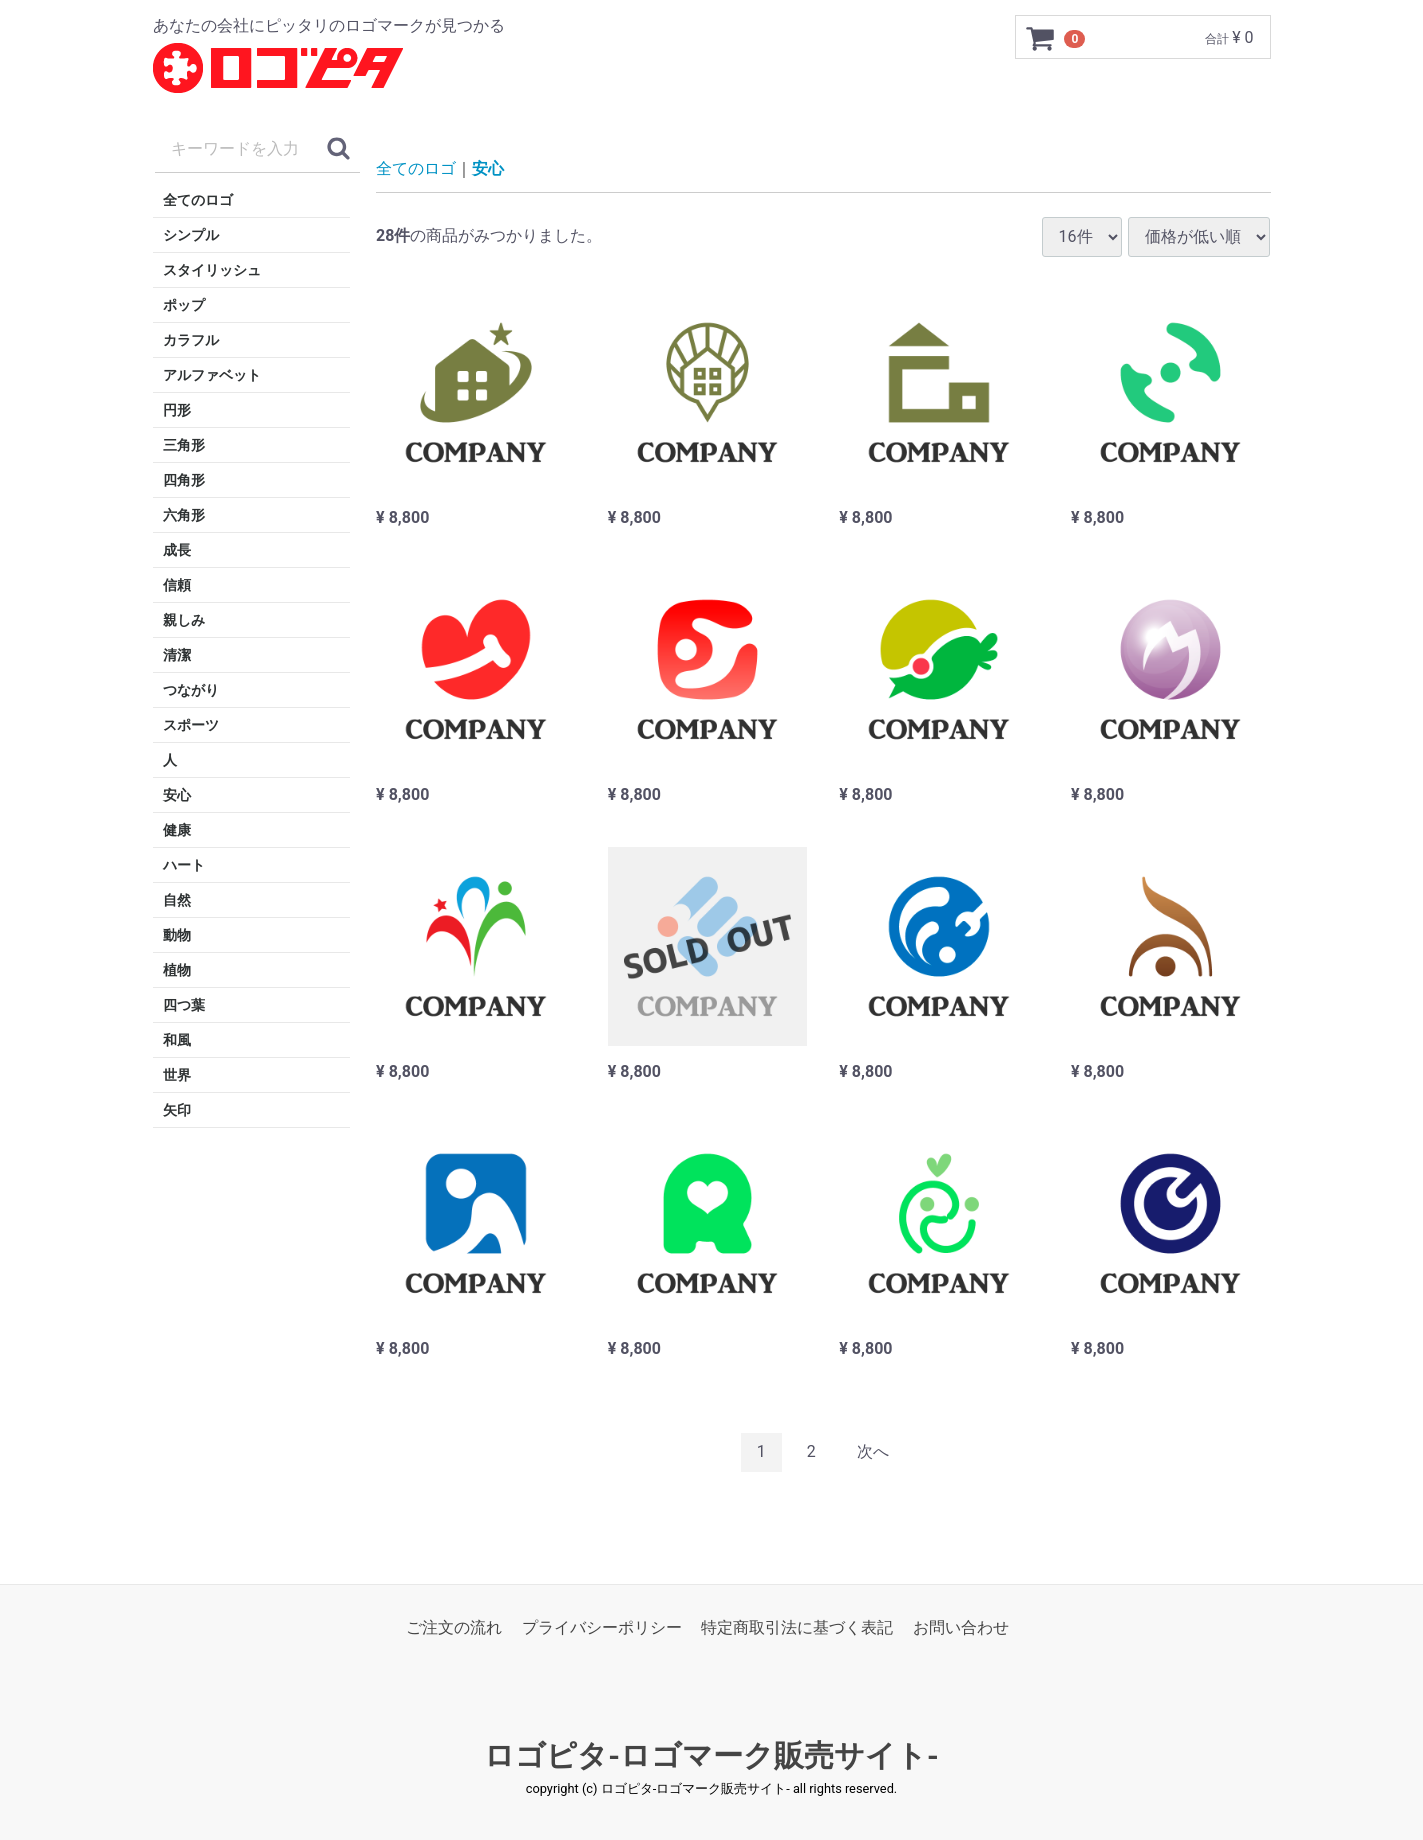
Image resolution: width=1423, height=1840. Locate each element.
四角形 (184, 480)
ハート (184, 865)
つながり (191, 690)
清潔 (177, 655)
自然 (177, 900)
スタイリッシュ (212, 270)
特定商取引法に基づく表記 (797, 1627)
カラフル (191, 340)
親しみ (184, 620)
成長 (177, 550)
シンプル (191, 235)
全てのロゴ (198, 200)
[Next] (873, 1452)
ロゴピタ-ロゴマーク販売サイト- (711, 1755)
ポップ (184, 305)
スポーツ (191, 725)
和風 (177, 1040)
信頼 (177, 585)
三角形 (184, 445)
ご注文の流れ (454, 1627)
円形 (177, 410)
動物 (177, 935)
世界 (177, 1075)
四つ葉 (184, 1005)
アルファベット (212, 375)
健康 (177, 830)
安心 (177, 795)
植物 (177, 970)
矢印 (177, 1110)
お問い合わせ (961, 1627)
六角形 (184, 515)
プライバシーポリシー (602, 1627)
